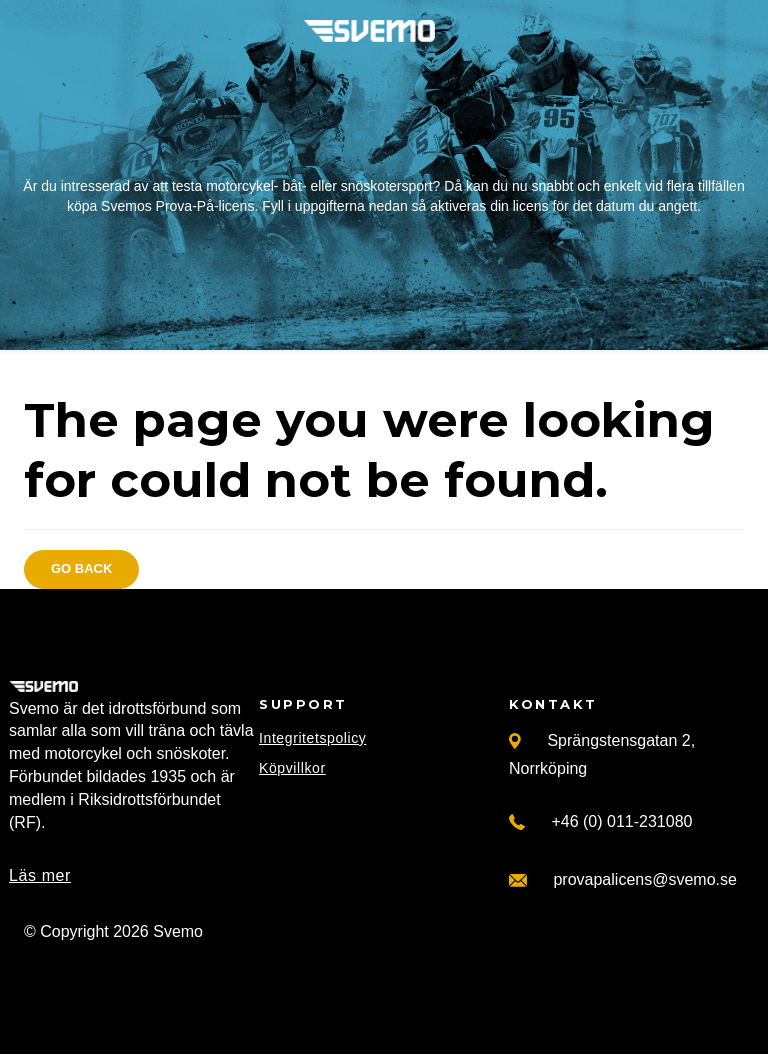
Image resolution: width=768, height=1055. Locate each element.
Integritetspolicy (312, 738)
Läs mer (40, 875)
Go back (81, 568)
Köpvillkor (292, 768)
